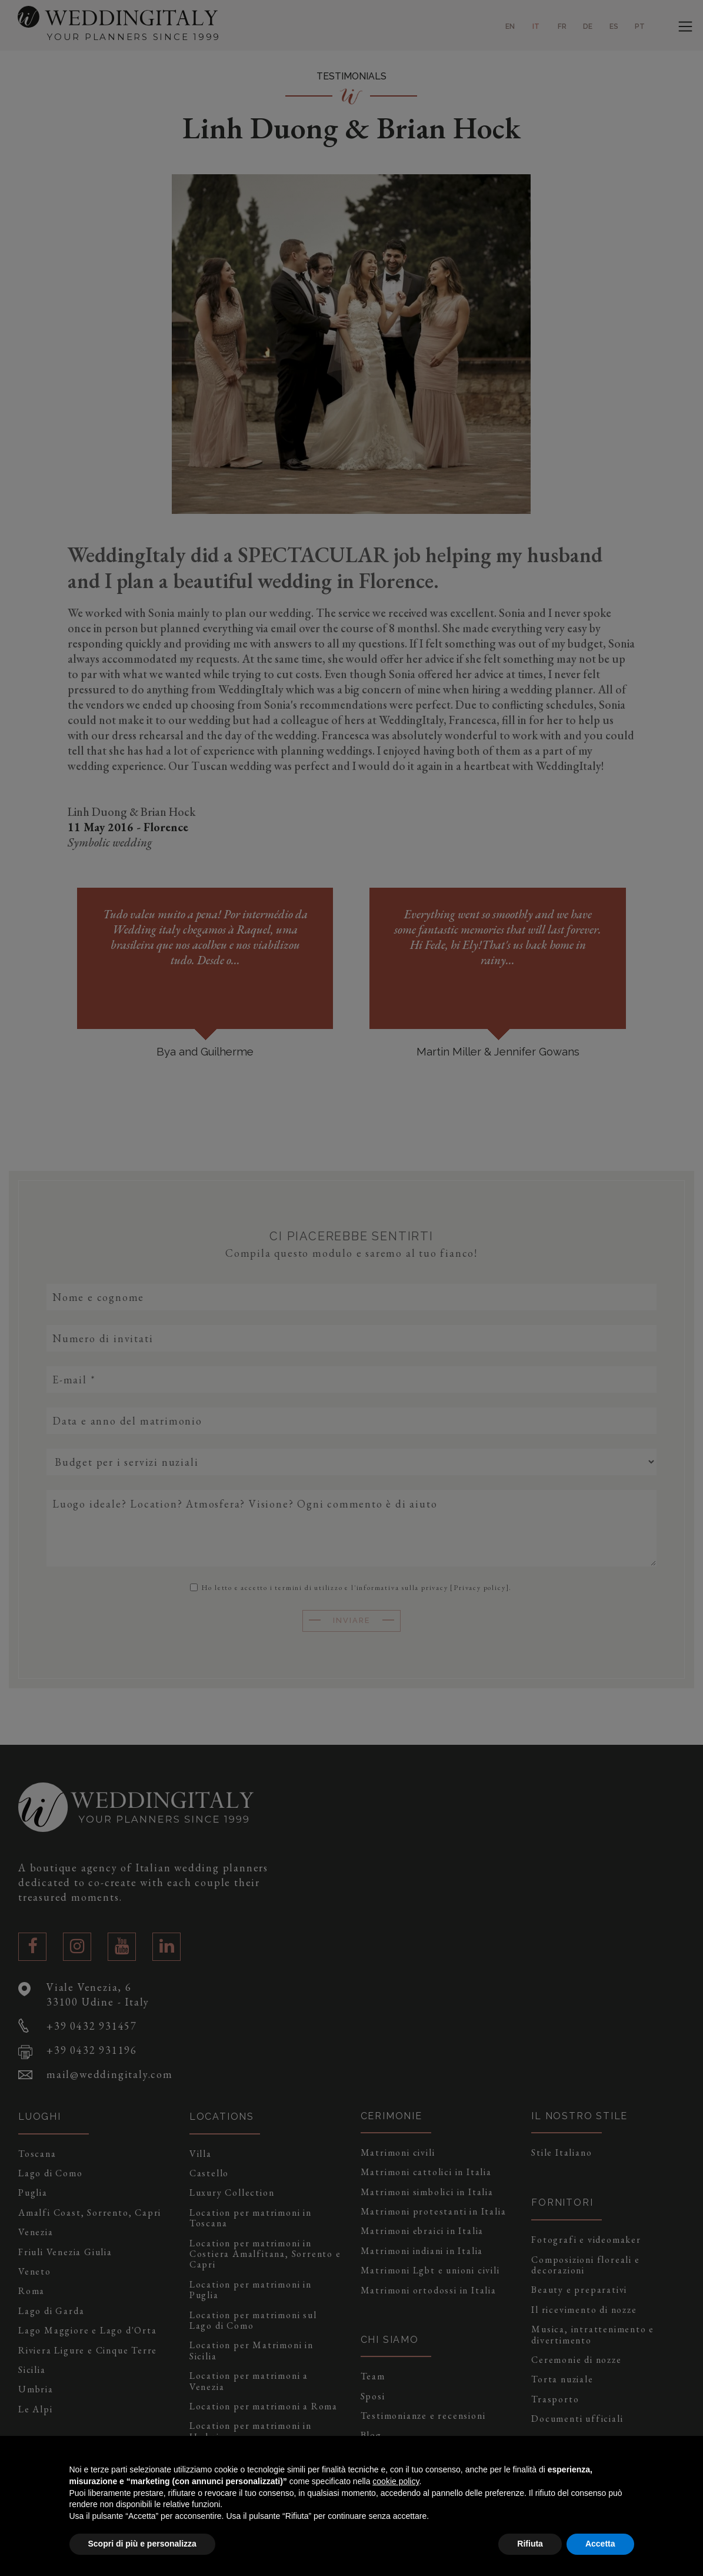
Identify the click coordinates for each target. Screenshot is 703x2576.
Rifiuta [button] (530, 2543)
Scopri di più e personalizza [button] (142, 2543)
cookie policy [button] (395, 2481)
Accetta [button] (600, 2543)
